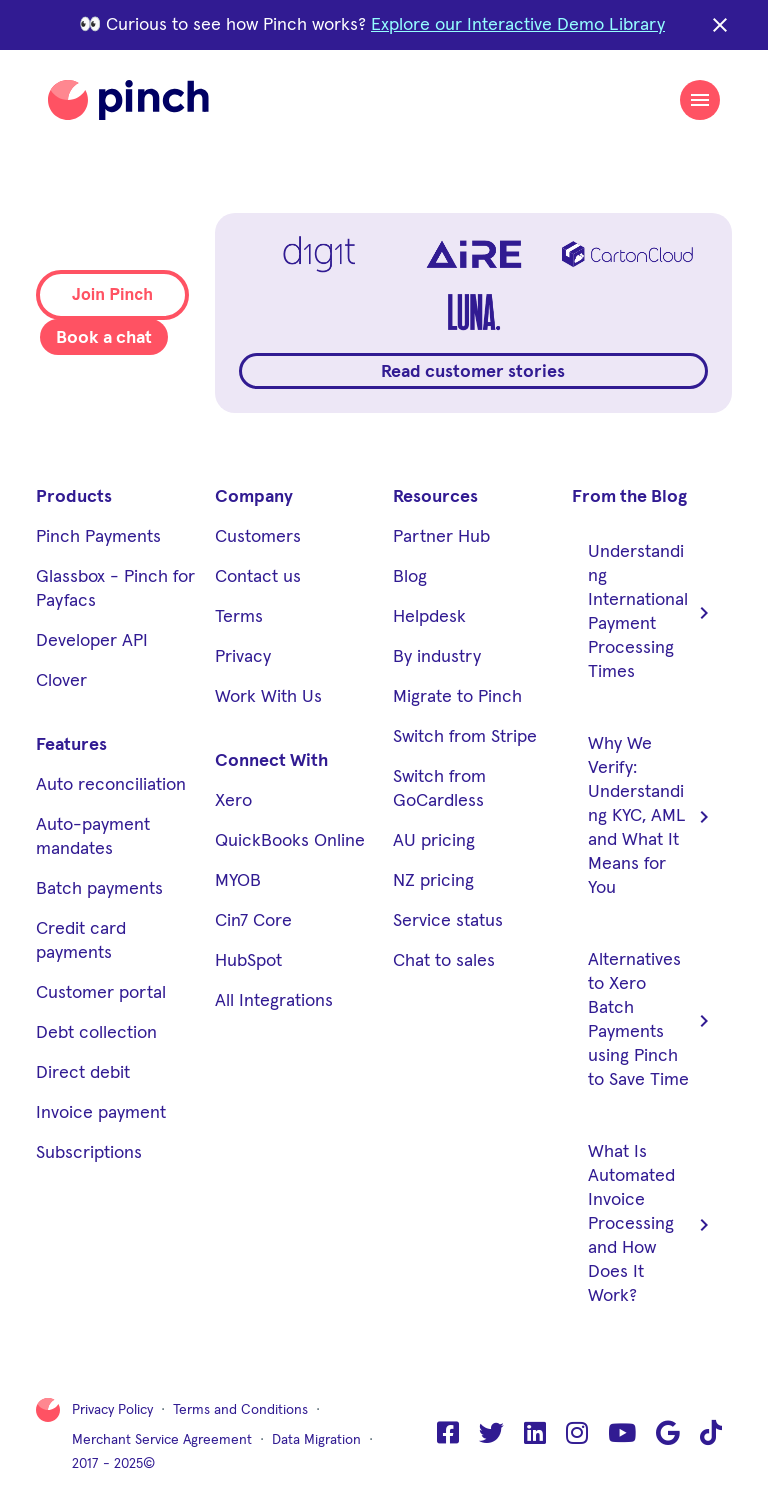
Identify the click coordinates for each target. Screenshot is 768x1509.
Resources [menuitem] (435, 497)
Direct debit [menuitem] (83, 1073)
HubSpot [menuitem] (248, 961)
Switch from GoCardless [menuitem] (439, 789)
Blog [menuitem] (410, 577)
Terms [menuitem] (239, 617)
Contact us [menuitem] (258, 577)
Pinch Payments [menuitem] (98, 537)
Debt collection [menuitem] (96, 1033)
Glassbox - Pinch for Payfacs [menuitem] (115, 589)
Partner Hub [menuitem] (441, 537)
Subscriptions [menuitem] (89, 1153)
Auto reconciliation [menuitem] (111, 785)
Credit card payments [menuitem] (81, 941)
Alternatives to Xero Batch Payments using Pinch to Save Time (652, 1020)
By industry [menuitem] (437, 657)
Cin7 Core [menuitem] (253, 921)
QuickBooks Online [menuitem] (290, 841)
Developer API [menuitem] (92, 641)
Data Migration (316, 1440)
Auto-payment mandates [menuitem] (93, 837)
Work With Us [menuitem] (268, 697)
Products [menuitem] (74, 497)
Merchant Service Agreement (162, 1440)
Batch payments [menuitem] (99, 889)
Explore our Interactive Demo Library (518, 25)
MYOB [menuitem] (238, 881)
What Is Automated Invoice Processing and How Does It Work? (652, 1224)
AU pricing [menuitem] (434, 841)
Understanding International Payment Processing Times (652, 612)
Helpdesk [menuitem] (429, 617)
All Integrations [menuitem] (274, 1001)
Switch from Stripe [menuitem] (465, 737)
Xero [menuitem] (233, 801)
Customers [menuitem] (258, 537)
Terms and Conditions (240, 1410)
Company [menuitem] (254, 497)
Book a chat (104, 338)
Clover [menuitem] (61, 681)
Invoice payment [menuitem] (101, 1113)
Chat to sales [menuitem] (444, 961)
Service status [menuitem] (448, 921)
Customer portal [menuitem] (101, 993)
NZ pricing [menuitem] (433, 881)
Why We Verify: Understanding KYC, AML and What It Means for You (652, 816)
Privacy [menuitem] (243, 657)
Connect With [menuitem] (271, 761)
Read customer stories (473, 372)
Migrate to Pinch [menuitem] (457, 697)
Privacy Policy (112, 1410)
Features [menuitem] (71, 745)
